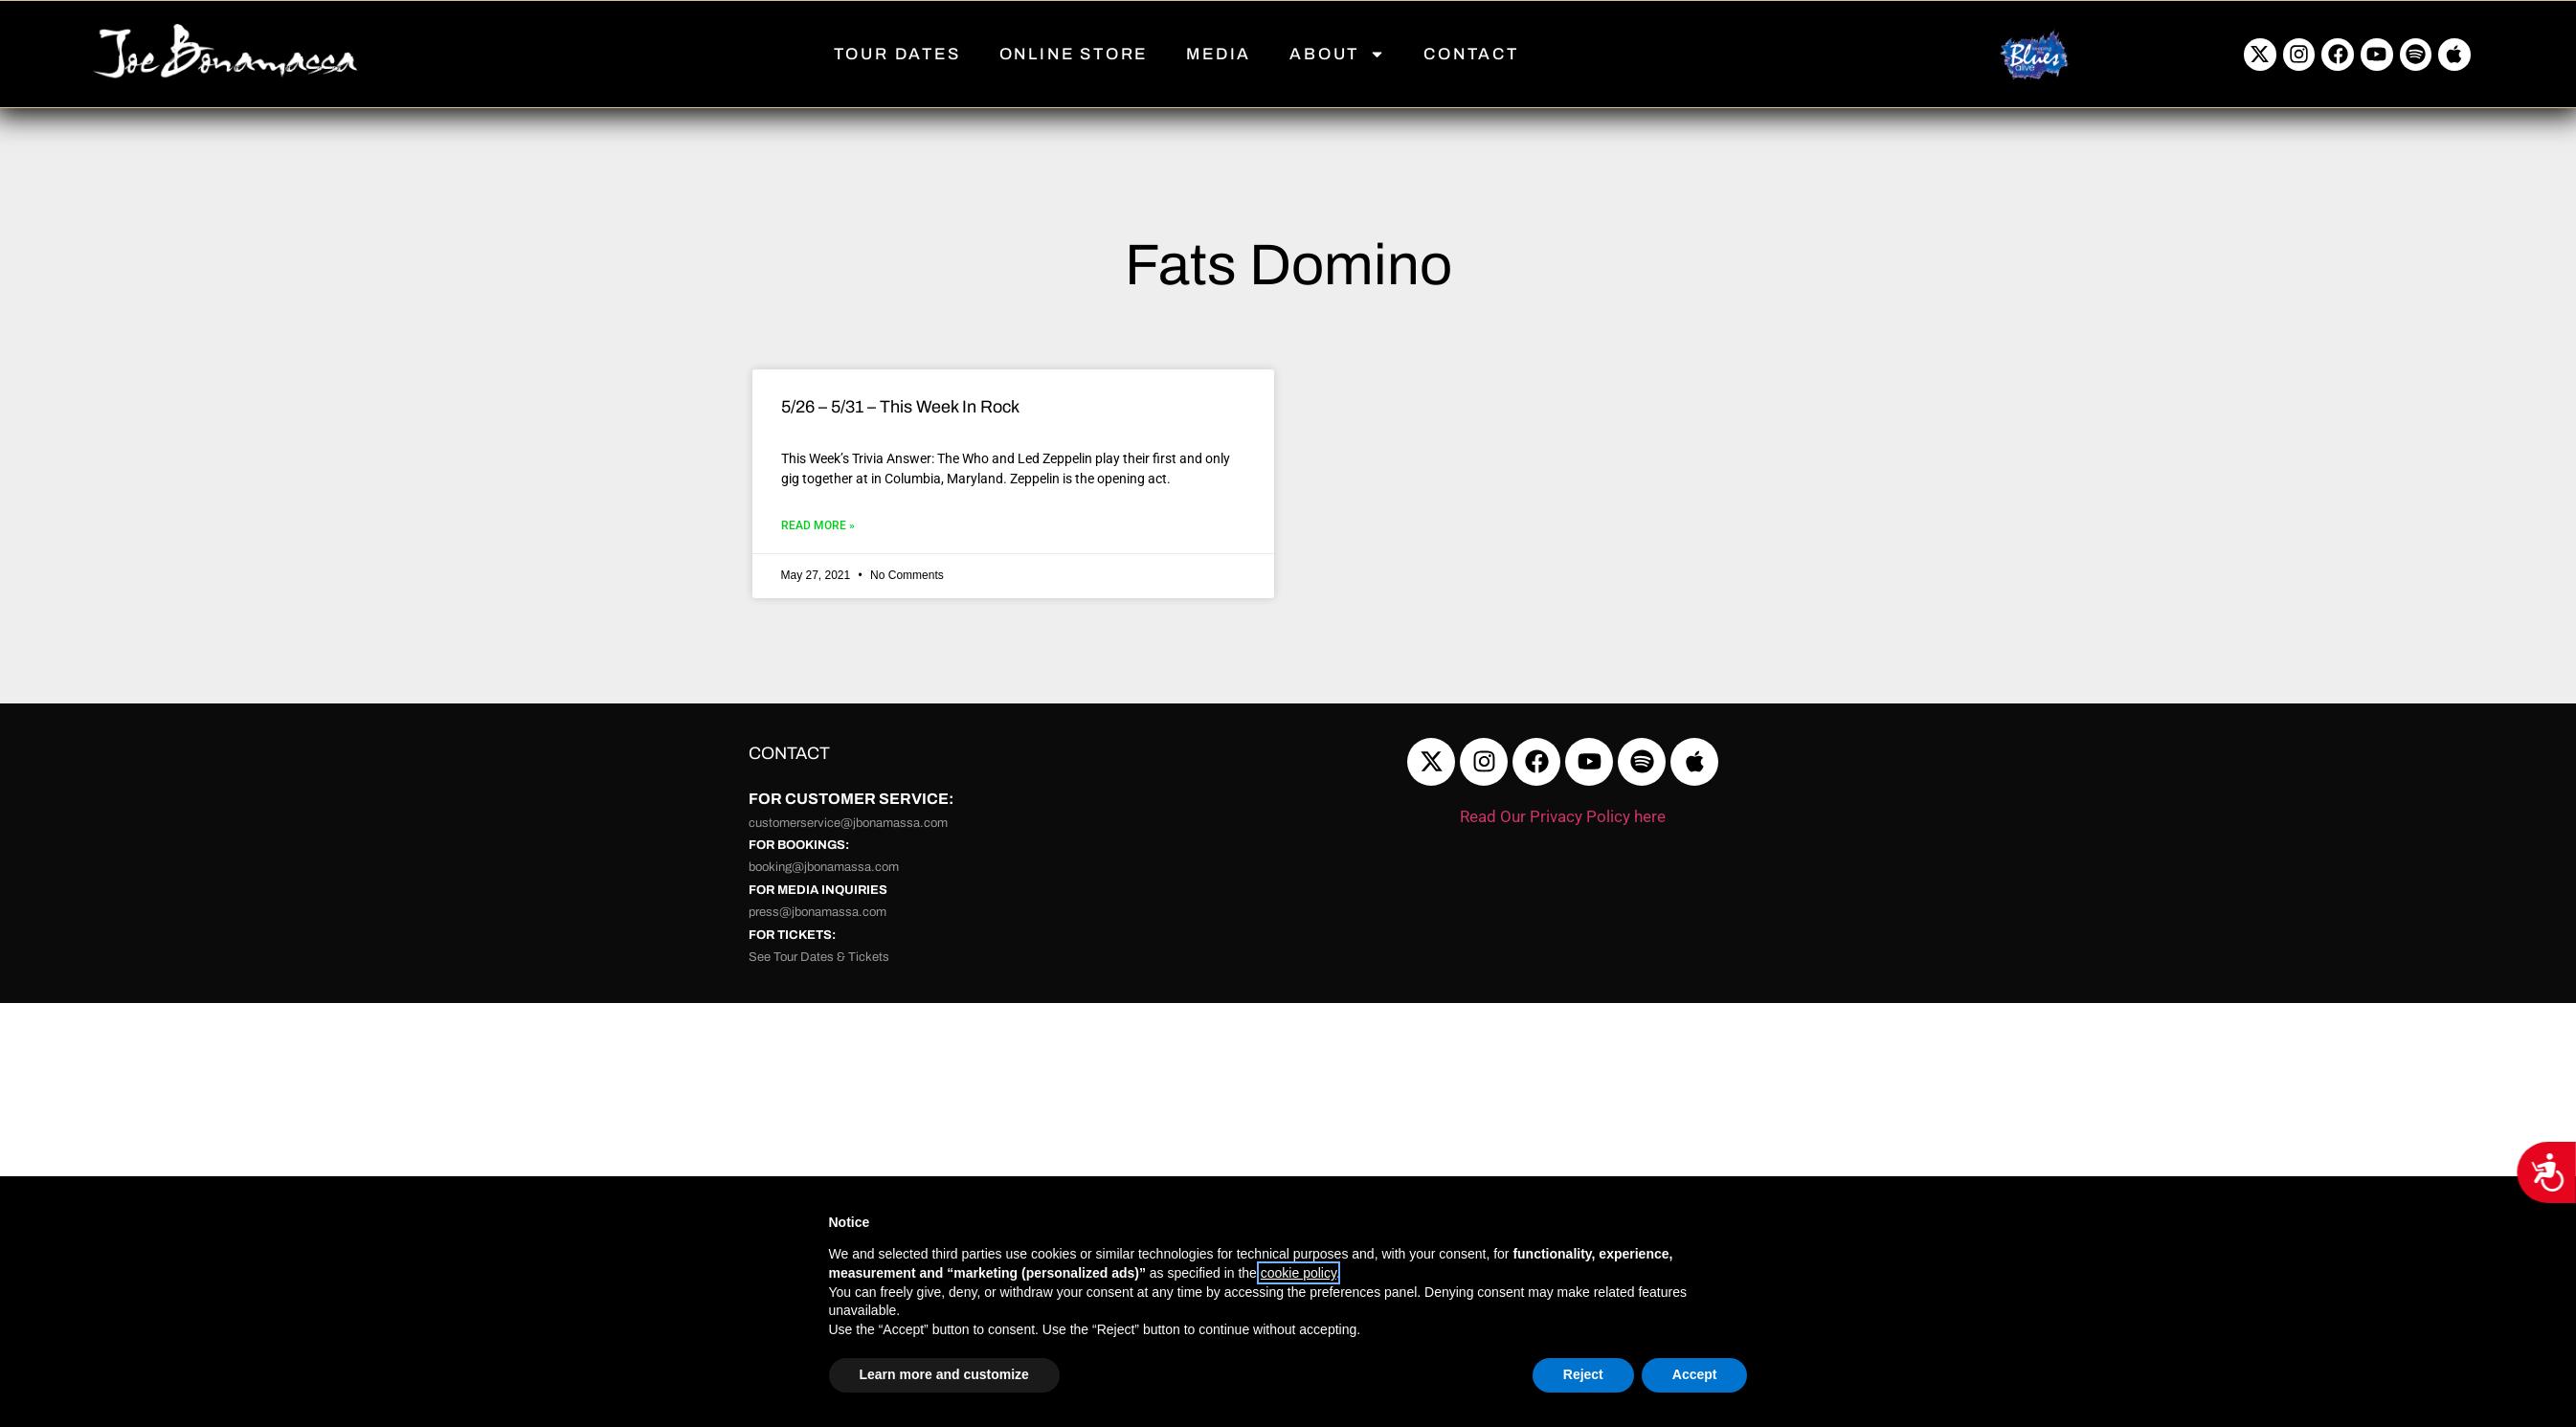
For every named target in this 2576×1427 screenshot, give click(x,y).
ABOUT (1337, 54)
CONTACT (1471, 54)
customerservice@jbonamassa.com (848, 823)
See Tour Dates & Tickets (819, 957)
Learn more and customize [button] (944, 1374)
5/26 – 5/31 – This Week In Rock (900, 406)
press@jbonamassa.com (817, 912)
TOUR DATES (897, 54)
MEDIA (1218, 54)
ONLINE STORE (1074, 54)
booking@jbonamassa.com (824, 867)
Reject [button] (1583, 1374)
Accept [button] (1694, 1374)
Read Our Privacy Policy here (1563, 816)
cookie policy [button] (1298, 1273)
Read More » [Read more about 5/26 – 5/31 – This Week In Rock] (818, 525)
